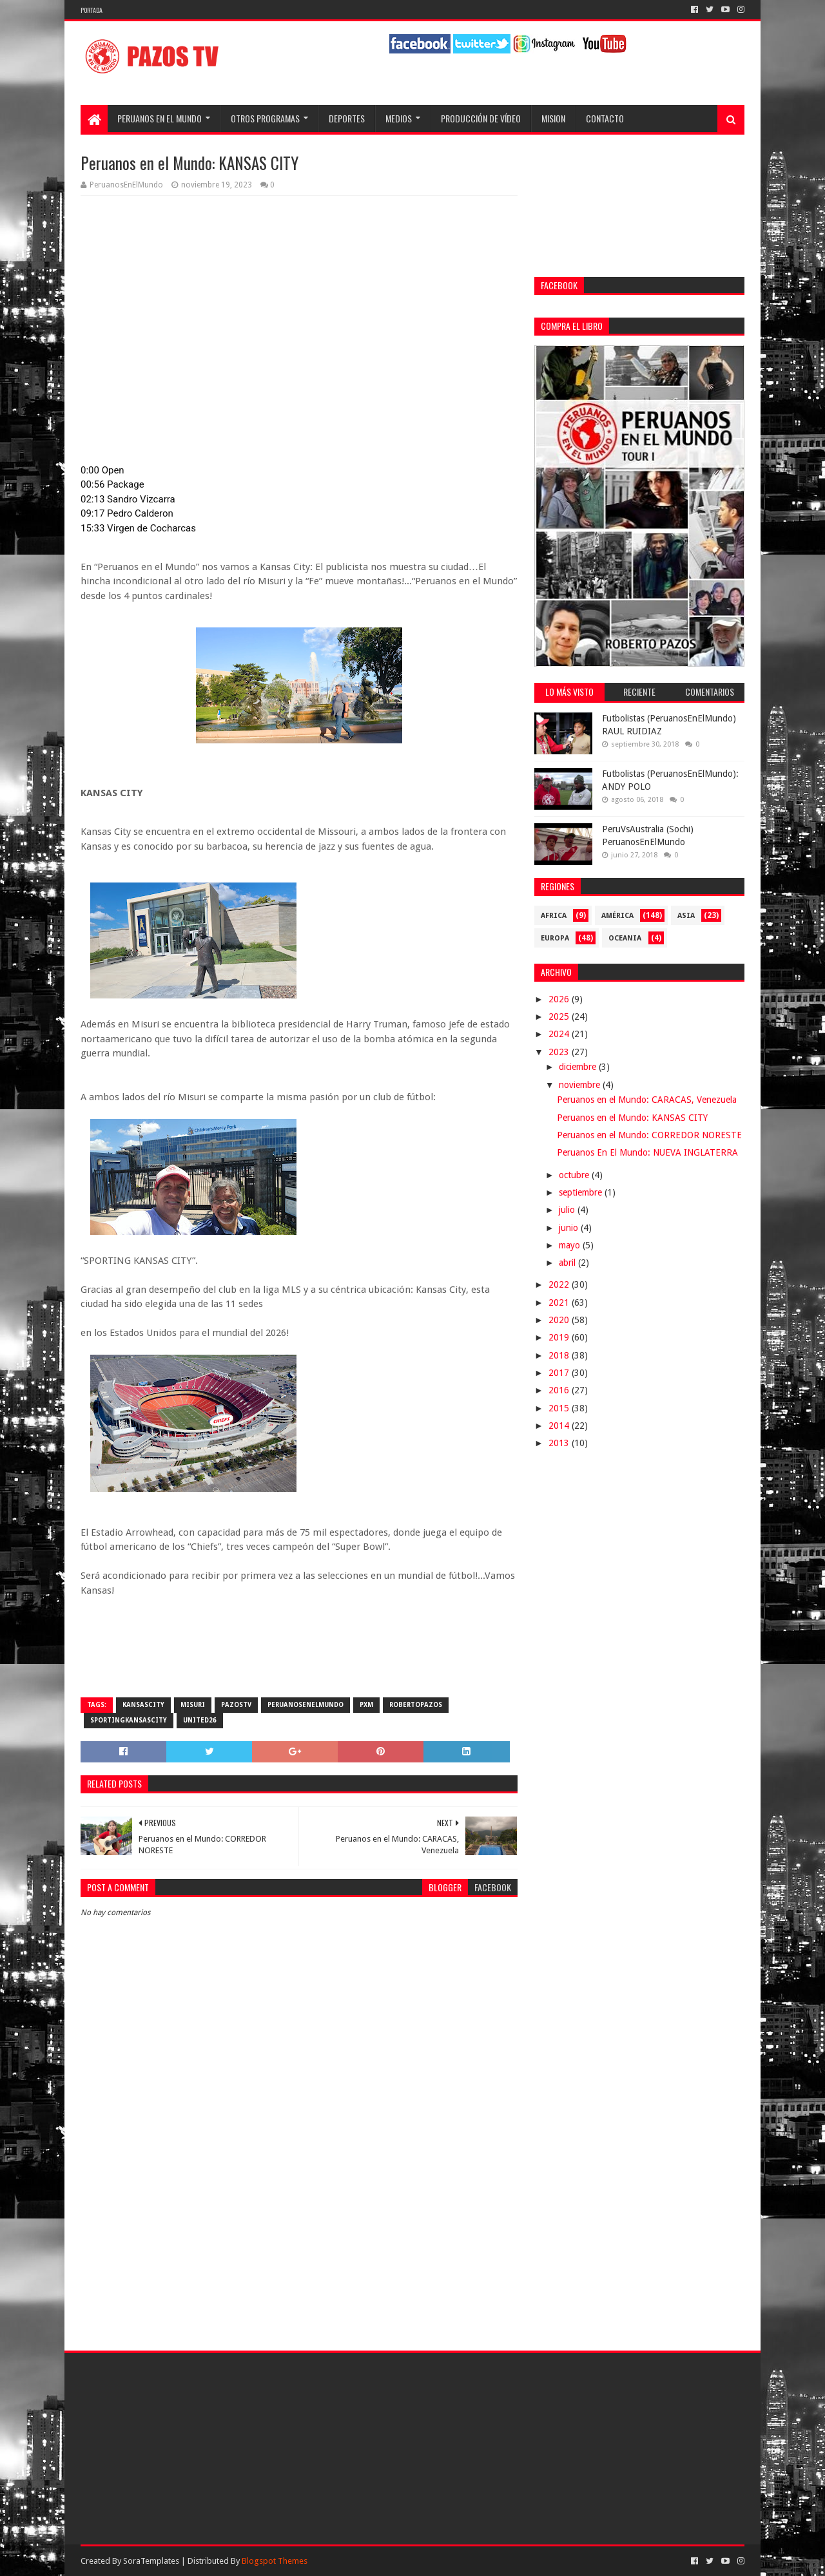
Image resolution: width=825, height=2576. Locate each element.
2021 (560, 1302)
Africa (554, 915)
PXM (366, 1704)
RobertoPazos (415, 1704)
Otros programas (265, 118)
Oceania (624, 938)
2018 (560, 1355)
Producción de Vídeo (481, 118)
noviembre (581, 1085)
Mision (553, 118)
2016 (560, 1390)
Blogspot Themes (274, 2561)
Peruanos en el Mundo (159, 118)
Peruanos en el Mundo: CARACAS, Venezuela (647, 1099)
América (617, 915)
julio (568, 1210)
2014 (560, 1425)
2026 (560, 999)
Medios (398, 118)
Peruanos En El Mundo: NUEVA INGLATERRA (647, 1152)
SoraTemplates (151, 2561)
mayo (571, 1245)
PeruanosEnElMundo (305, 1704)
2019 (560, 1337)
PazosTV (236, 1704)
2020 (560, 1320)
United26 (200, 1720)
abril (568, 1262)
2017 (560, 1373)
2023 (560, 1052)
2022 (560, 1284)
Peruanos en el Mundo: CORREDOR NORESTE (649, 1135)
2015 (560, 1408)
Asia (686, 915)
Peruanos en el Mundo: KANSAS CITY (632, 1117)
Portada (91, 10)
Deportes (347, 118)
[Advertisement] (299, 2225)
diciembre (579, 1067)
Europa (555, 938)
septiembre (582, 1192)
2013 (560, 1443)
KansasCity (143, 1704)
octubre (575, 1175)
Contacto (605, 118)
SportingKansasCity (128, 1720)
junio (570, 1228)
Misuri (192, 1704)
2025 (560, 1016)
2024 (560, 1034)
